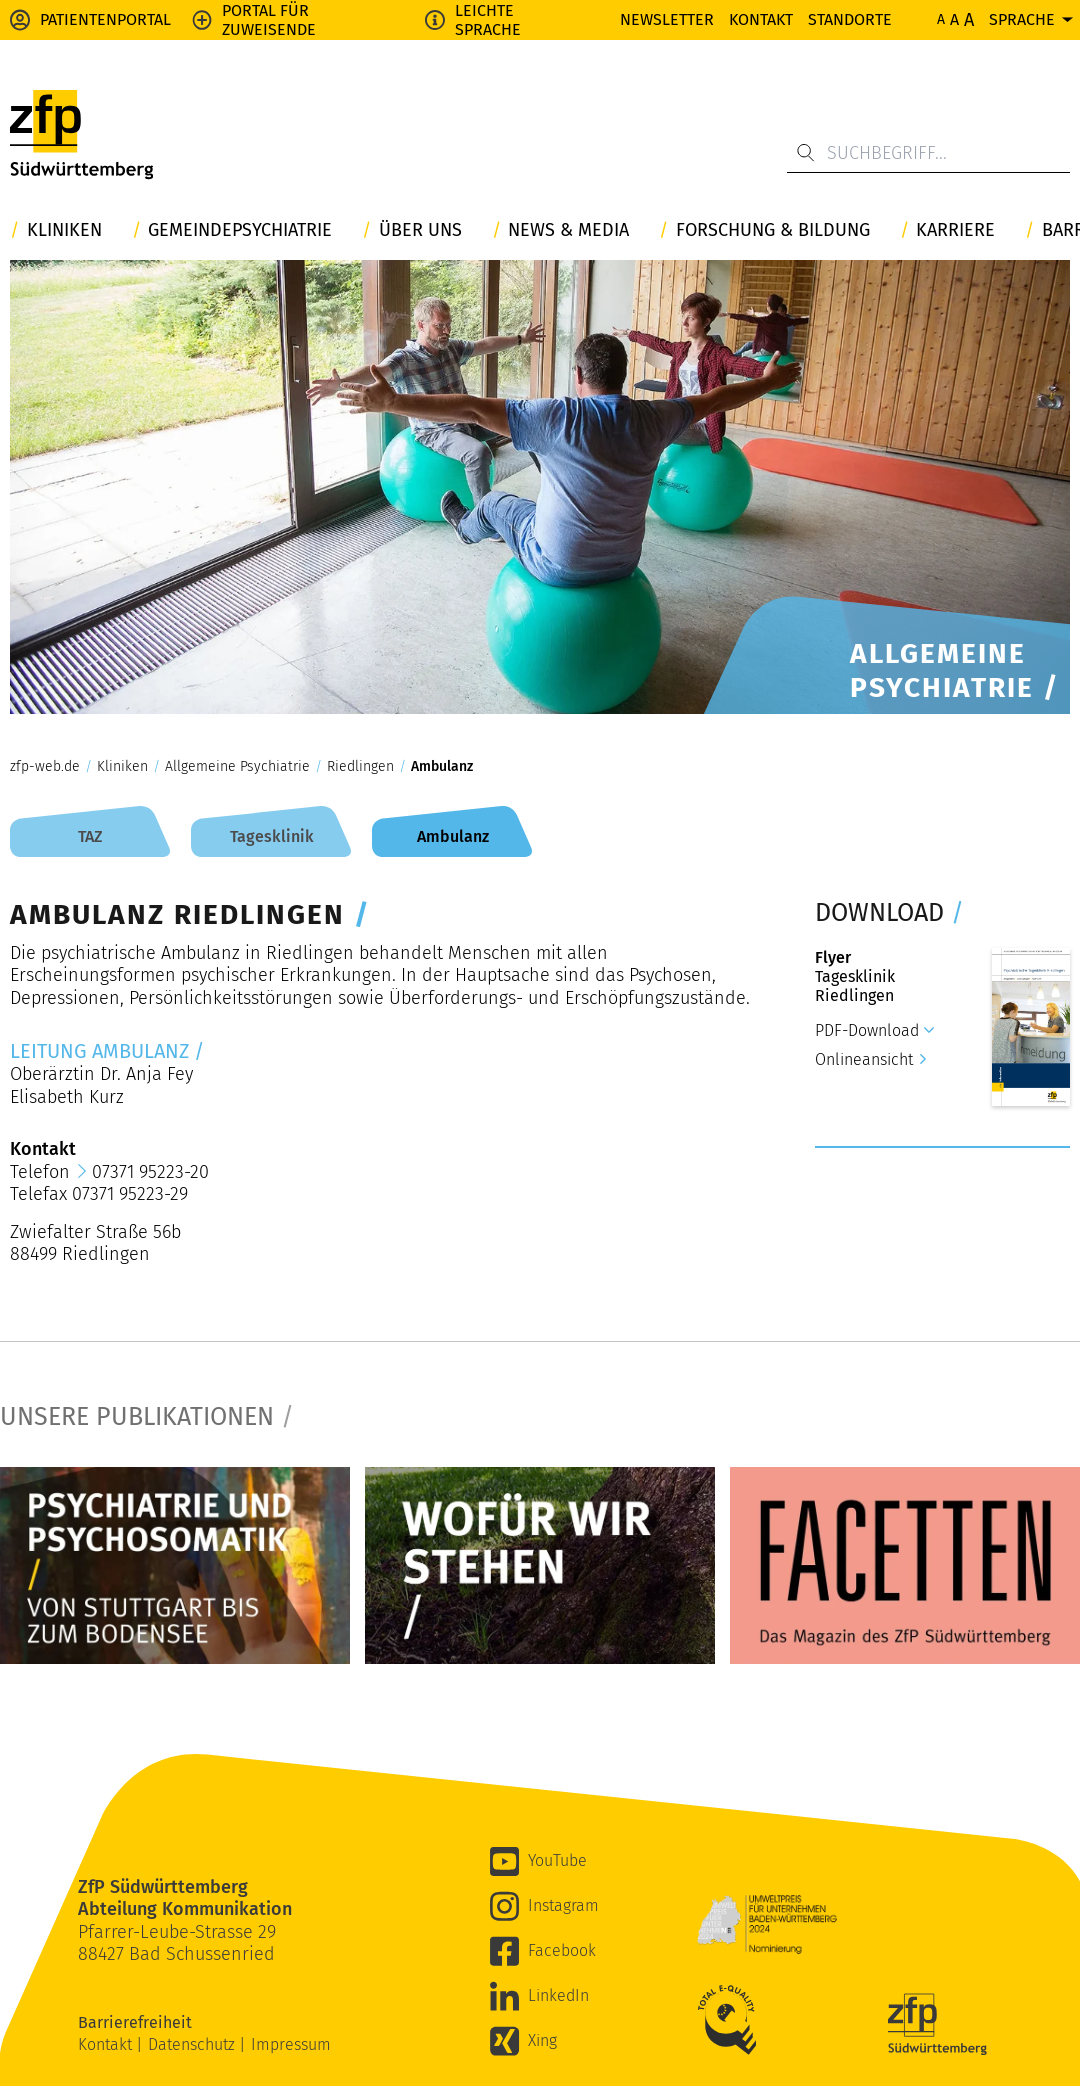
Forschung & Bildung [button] (773, 230)
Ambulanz (442, 767)
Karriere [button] (955, 230)
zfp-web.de (45, 767)
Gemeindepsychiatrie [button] (240, 230)
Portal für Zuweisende (269, 20)
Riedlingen (360, 767)
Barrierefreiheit (137, 2022)
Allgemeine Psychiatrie (237, 767)
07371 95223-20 (150, 1172)
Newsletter (667, 19)
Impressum (291, 2044)
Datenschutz (193, 2044)
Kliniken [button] (64, 230)
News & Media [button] (568, 230)
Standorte (850, 19)
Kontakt (761, 19)
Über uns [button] (420, 230)
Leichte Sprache (488, 20)
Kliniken (122, 767)
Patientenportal (105, 19)
